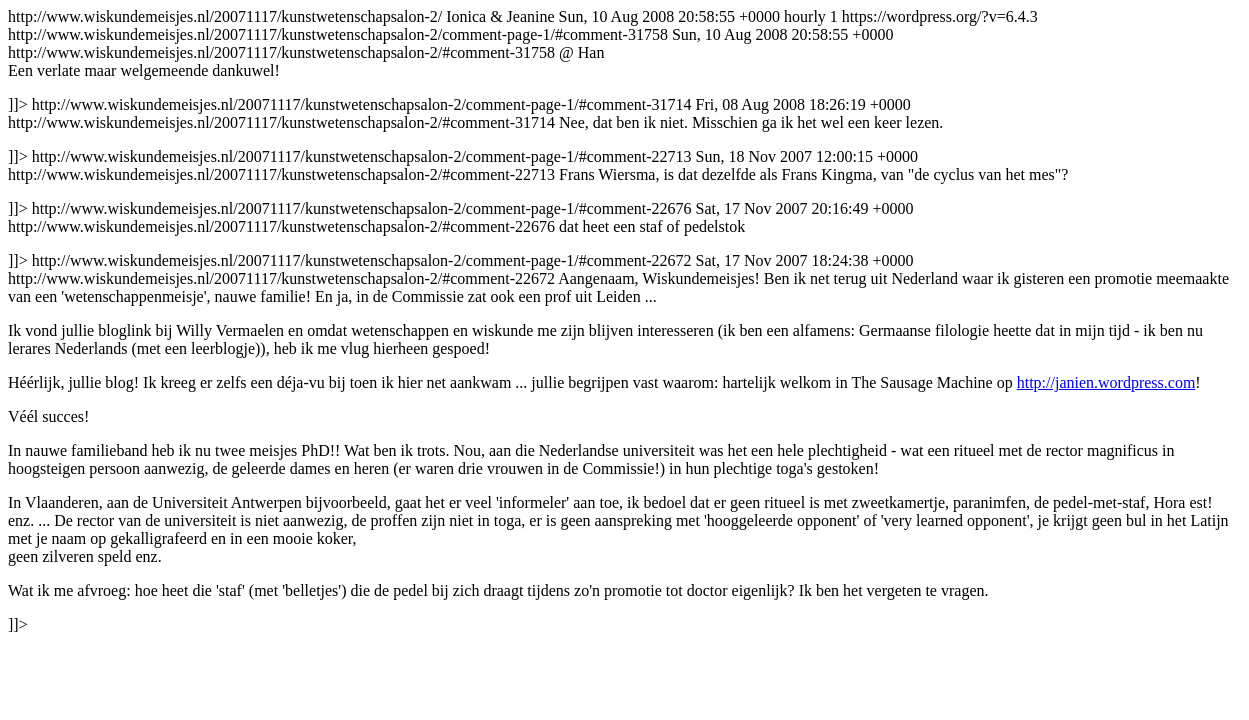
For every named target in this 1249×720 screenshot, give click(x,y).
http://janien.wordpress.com (1106, 382)
